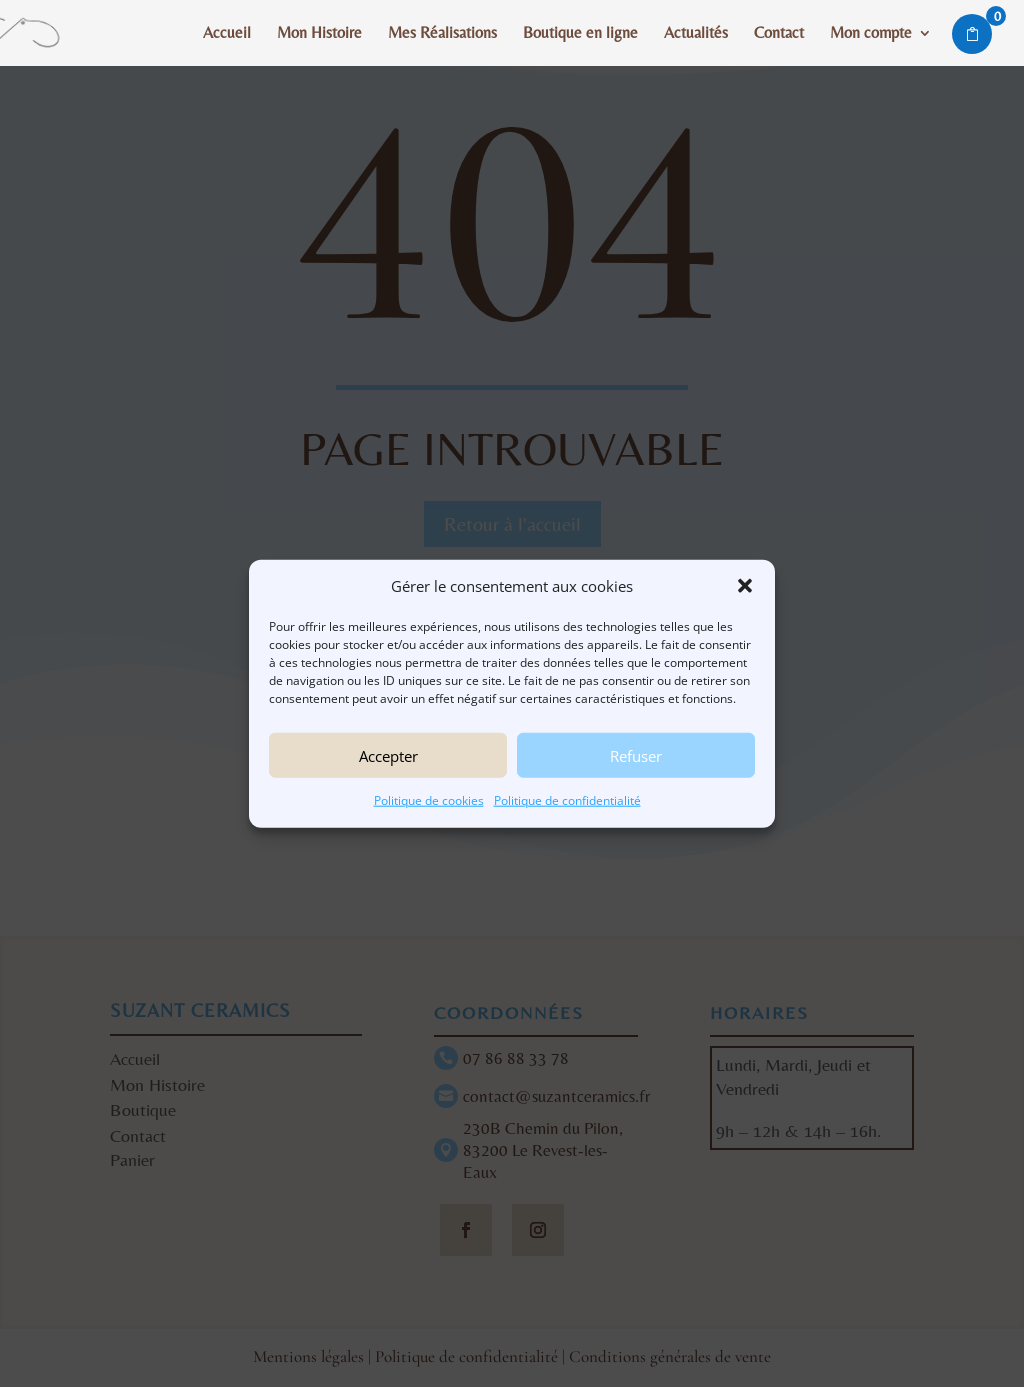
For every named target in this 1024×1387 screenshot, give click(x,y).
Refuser (636, 756)
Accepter (388, 756)
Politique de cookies (429, 800)
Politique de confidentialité (567, 800)
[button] (745, 586)
